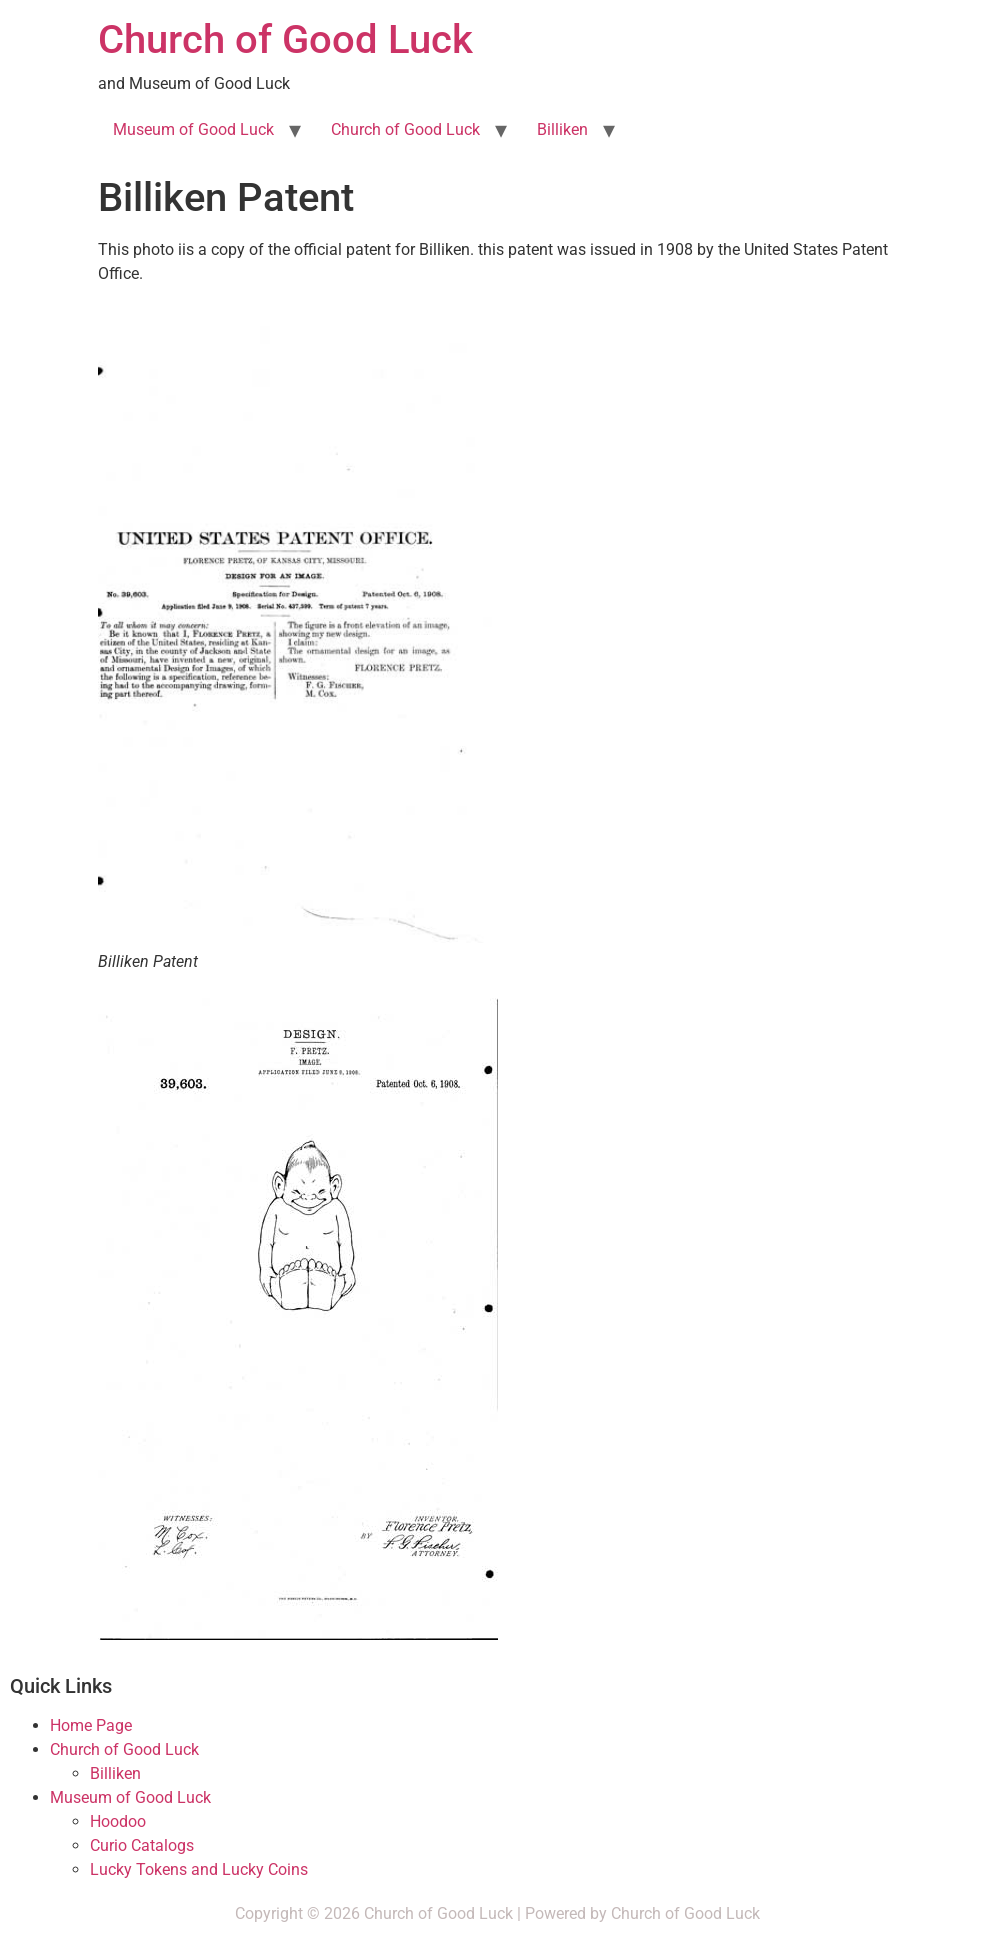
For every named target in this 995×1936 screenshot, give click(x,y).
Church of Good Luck (285, 39)
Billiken (562, 129)
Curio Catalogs (142, 1845)
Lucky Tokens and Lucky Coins (199, 1869)
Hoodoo (118, 1821)
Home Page (91, 1725)
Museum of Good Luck (193, 129)
